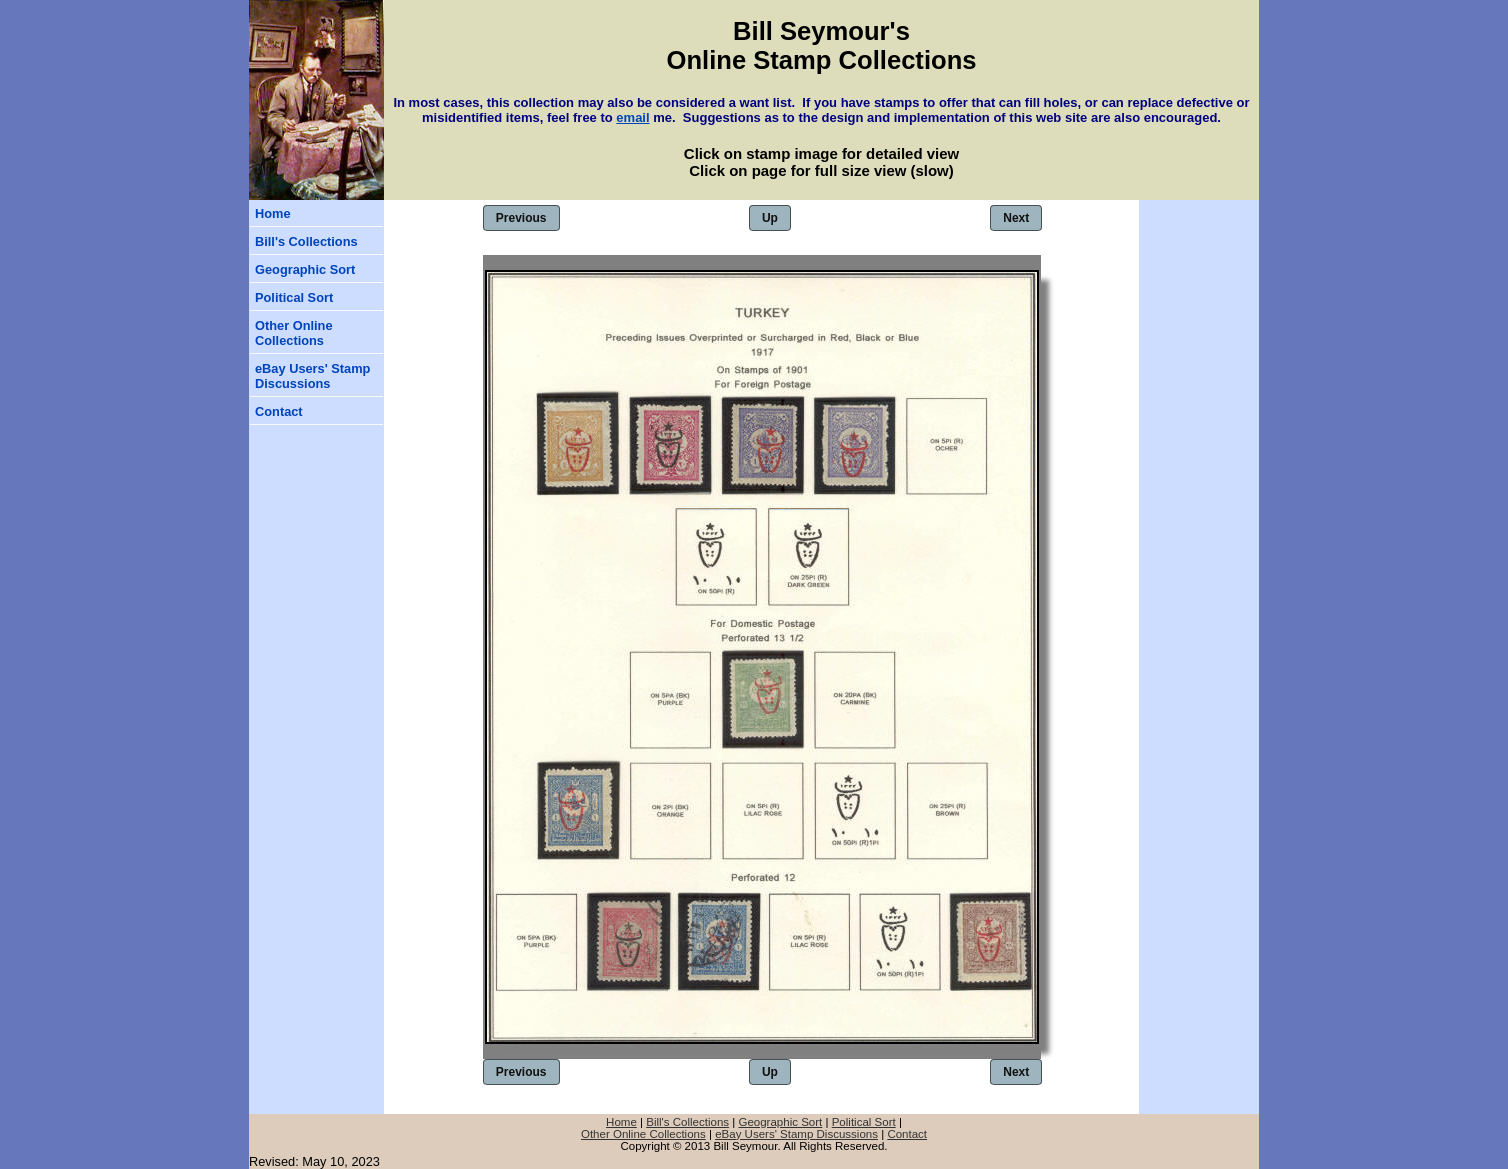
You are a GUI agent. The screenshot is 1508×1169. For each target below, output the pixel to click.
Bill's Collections (306, 241)
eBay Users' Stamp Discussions (312, 376)
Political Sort (294, 297)
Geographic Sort (305, 269)
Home (273, 213)
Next (1016, 218)
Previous (521, 218)
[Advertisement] (1199, 320)
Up (770, 218)
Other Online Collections (294, 333)
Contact (279, 411)
